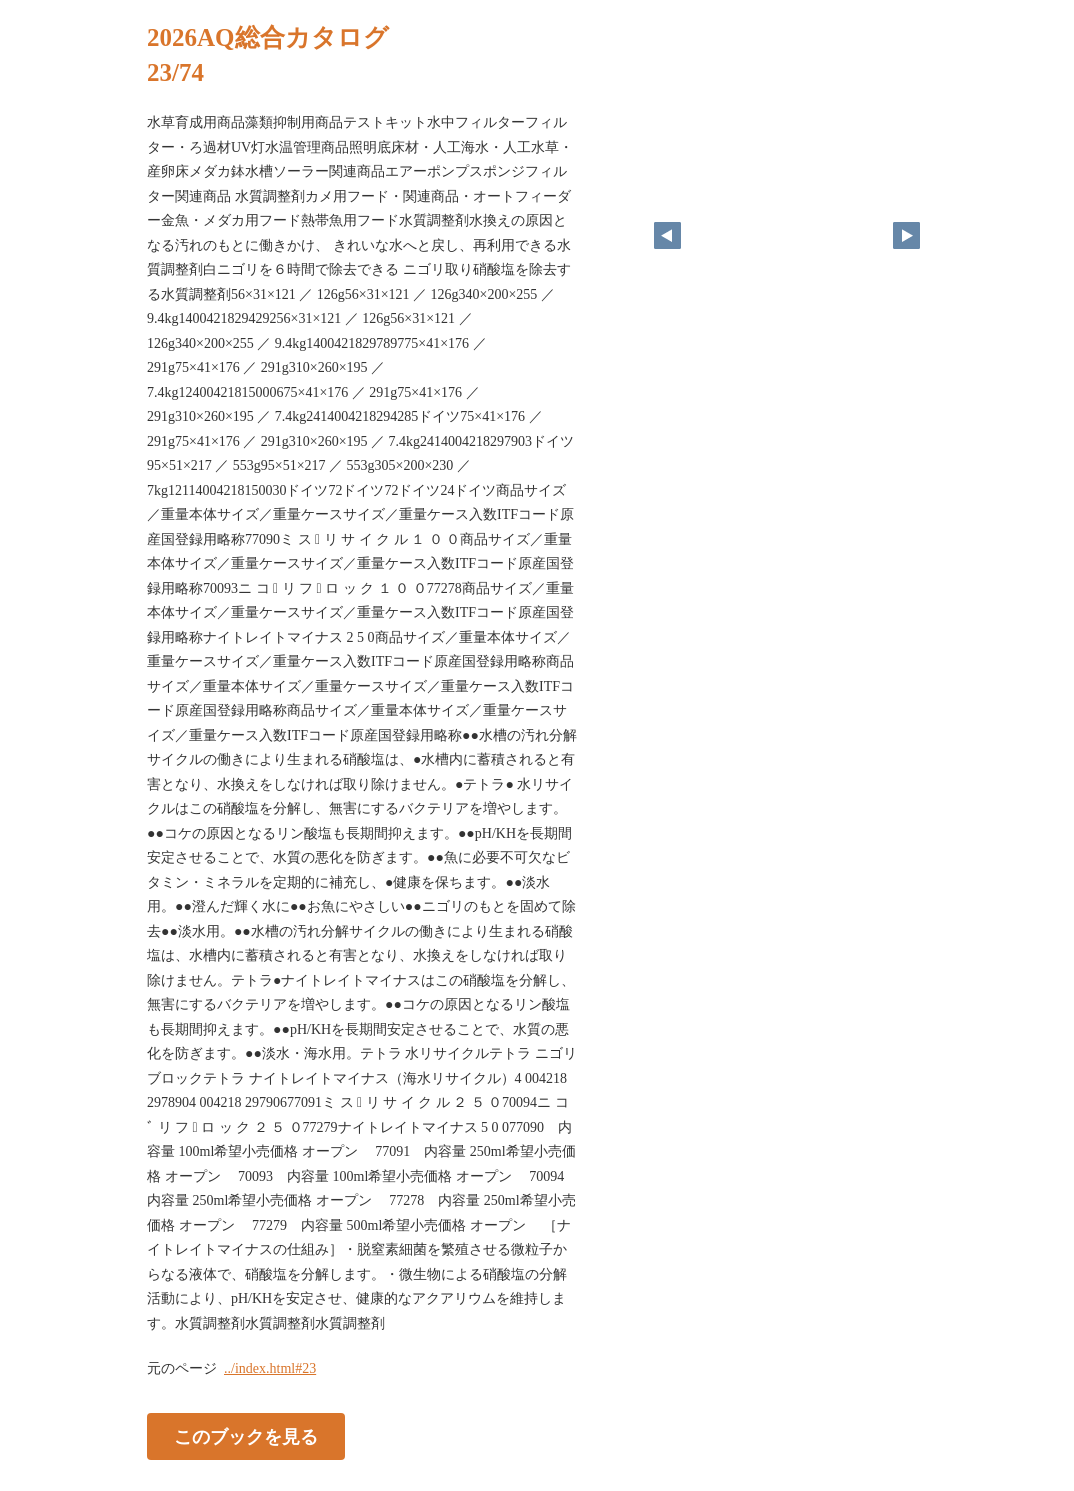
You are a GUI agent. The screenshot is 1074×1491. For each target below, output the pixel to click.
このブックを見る (246, 1437)
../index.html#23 (270, 1368)
